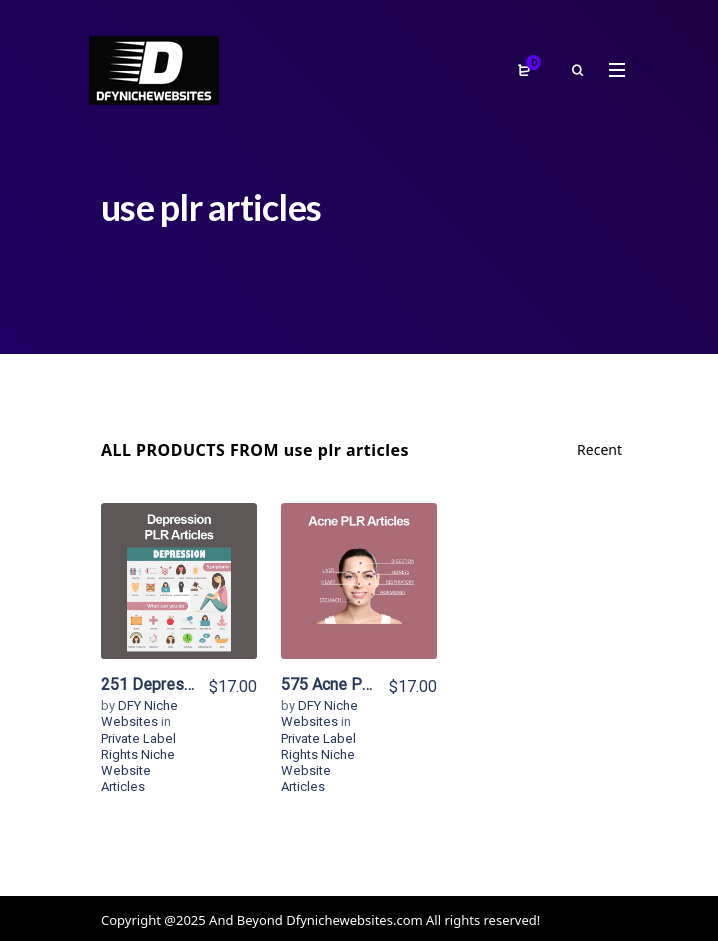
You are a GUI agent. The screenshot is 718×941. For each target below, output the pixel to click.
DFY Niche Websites (139, 713)
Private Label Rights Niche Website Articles (138, 763)
